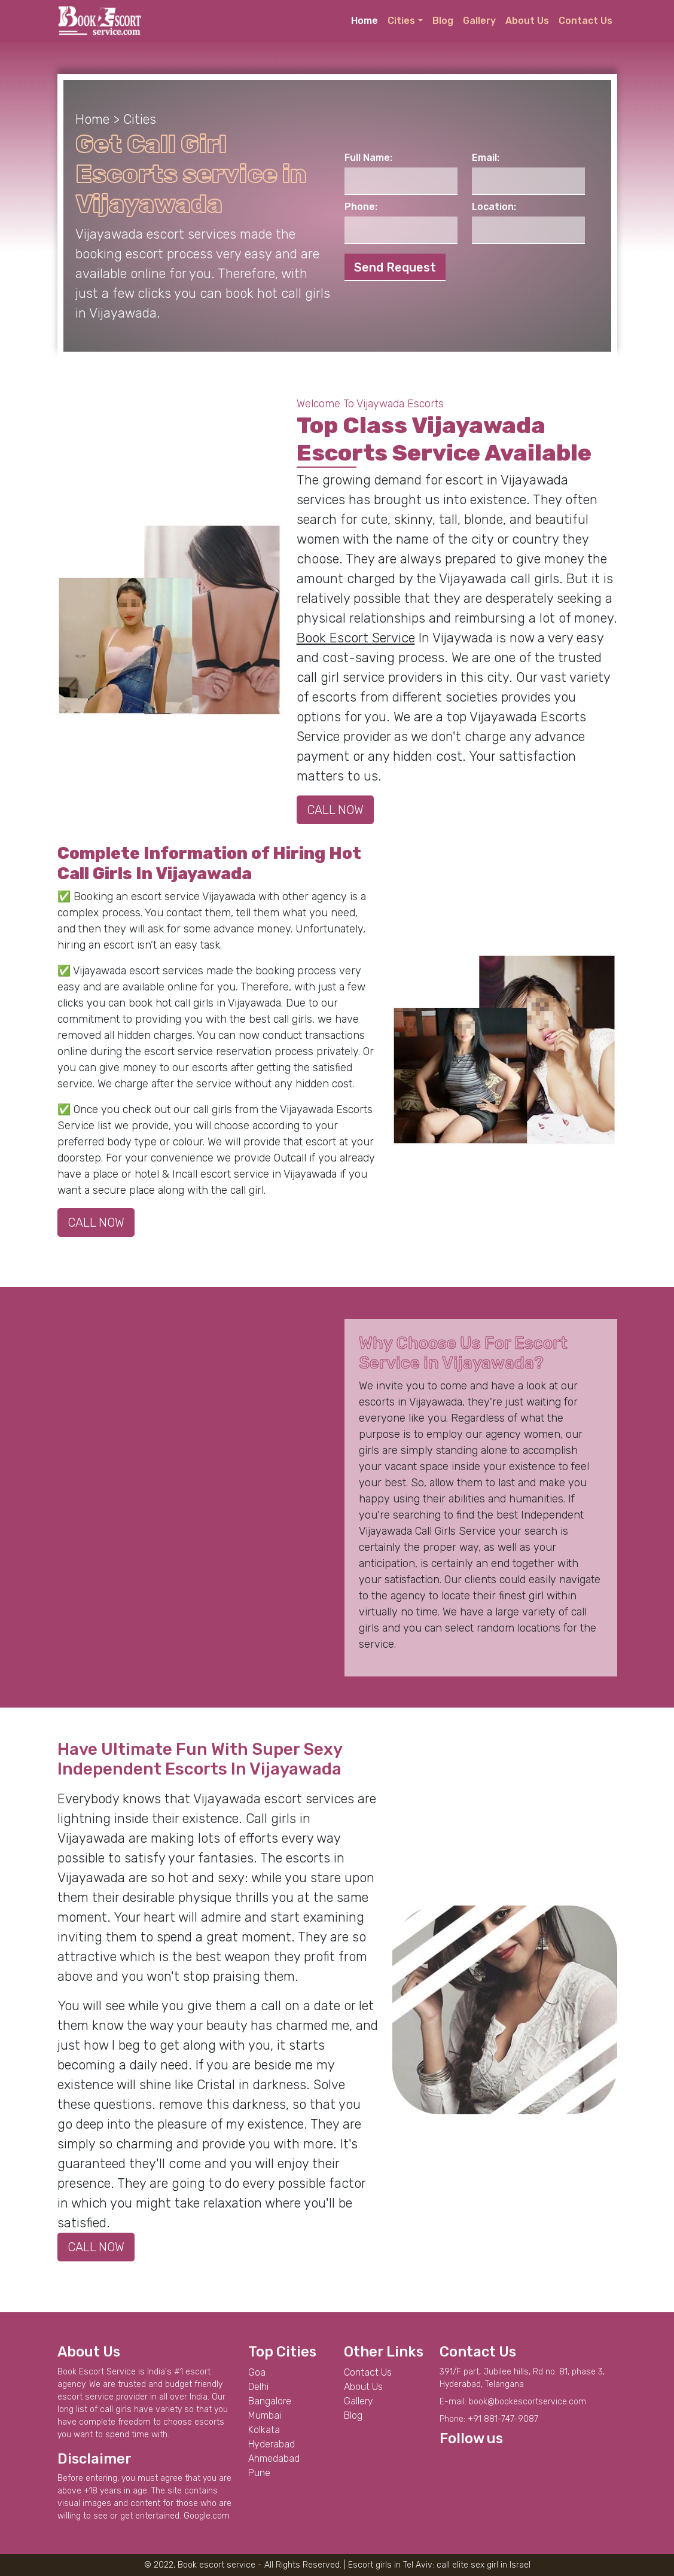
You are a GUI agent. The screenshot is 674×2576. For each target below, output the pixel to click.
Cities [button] (401, 20)
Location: (494, 206)
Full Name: (368, 157)
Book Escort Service (356, 638)
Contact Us (585, 20)
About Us (527, 20)
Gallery (479, 20)
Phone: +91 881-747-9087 (489, 2419)
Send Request (395, 267)
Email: (485, 157)
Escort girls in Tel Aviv (390, 2565)
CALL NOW (335, 810)
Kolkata (264, 2429)
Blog (442, 20)
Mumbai (264, 2415)
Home (364, 20)
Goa (257, 2372)
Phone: (360, 206)
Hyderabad (271, 2444)
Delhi (258, 2386)
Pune (259, 2473)
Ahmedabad (274, 2458)
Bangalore (269, 2401)
